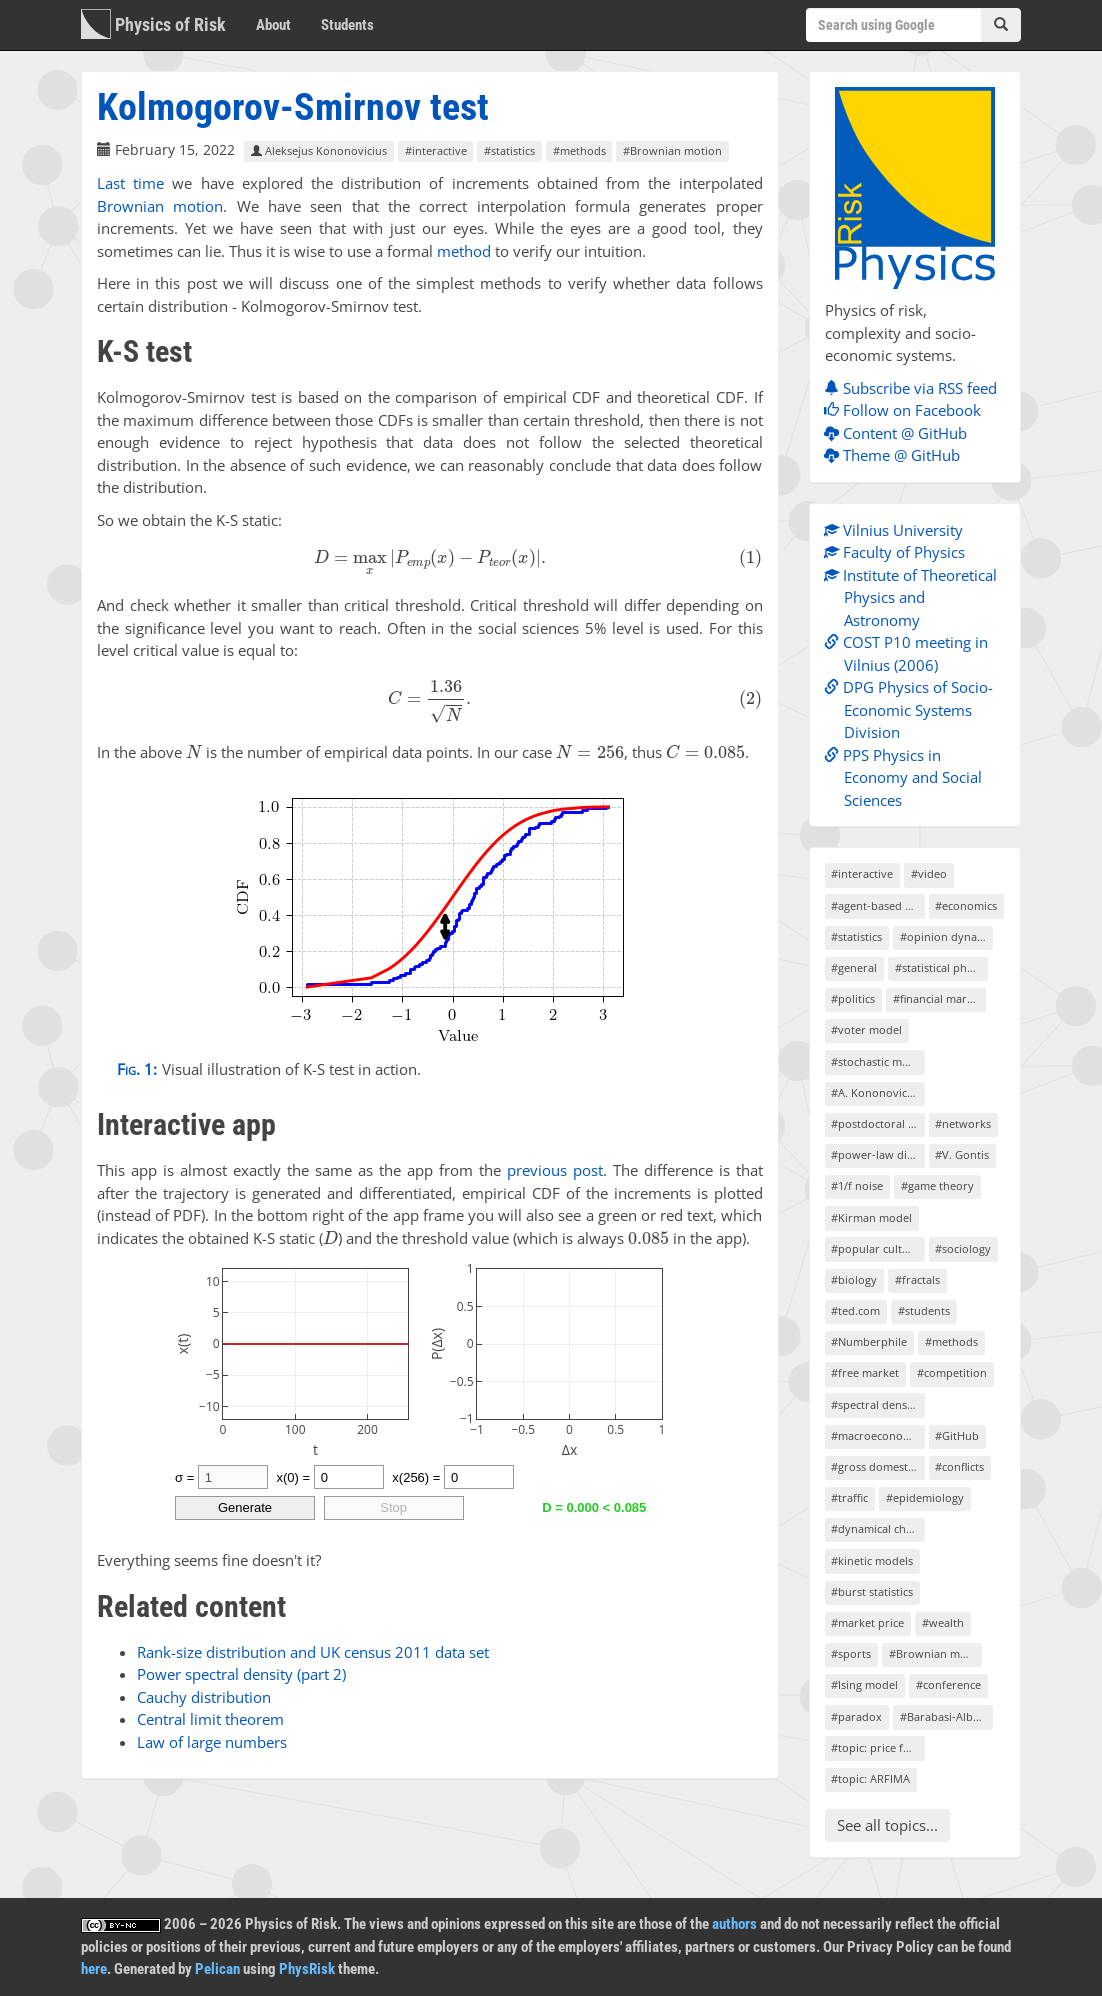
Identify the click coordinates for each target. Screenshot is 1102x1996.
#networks (963, 1123)
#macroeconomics (877, 1435)
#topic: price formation (877, 1747)
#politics (853, 998)
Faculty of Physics (899, 552)
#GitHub (957, 1435)
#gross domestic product (877, 1466)
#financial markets (939, 998)
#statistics (509, 150)
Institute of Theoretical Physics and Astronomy (915, 597)
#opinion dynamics (946, 936)
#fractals (917, 1279)
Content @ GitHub (900, 433)
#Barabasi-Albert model (946, 1716)
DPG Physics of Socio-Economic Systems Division (913, 709)
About (273, 25)
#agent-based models (877, 905)
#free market (865, 1372)
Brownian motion (160, 206)
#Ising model (864, 1684)
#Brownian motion (672, 150)
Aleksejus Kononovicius (319, 150)
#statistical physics (941, 967)
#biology (854, 1279)
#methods (579, 150)
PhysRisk (307, 1969)
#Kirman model (871, 1217)
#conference (948, 1684)
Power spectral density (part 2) (241, 1674)
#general (854, 967)
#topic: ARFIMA (870, 1778)
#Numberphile (869, 1341)
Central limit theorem (210, 1719)
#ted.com (855, 1310)
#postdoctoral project (877, 1123)
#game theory (937, 1185)
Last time (130, 183)
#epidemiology (925, 1497)
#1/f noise (857, 1185)
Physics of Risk (153, 24)
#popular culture (875, 1248)
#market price (867, 1622)
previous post (555, 1170)
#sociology (963, 1248)
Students (347, 25)
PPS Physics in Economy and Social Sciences (908, 777)
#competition (952, 1372)
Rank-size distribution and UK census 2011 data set (313, 1652)
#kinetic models (872, 1560)
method (464, 251)
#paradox (856, 1716)
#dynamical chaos (877, 1528)
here (94, 1969)
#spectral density (875, 1404)
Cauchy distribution (204, 1697)
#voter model (866, 1029)
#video (929, 873)
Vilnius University (898, 530)
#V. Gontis (962, 1154)
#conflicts (959, 1466)
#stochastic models (877, 1061)
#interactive (436, 150)
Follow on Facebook (907, 410)
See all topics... (887, 1825)
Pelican (217, 1969)
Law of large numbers (212, 1742)
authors (734, 1924)
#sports (851, 1653)
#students (924, 1310)
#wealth (943, 1622)
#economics (966, 905)
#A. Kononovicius (876, 1092)
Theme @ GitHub (897, 455)
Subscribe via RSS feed (915, 388)
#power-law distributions (877, 1154)
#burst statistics (872, 1591)
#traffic (849, 1497)
